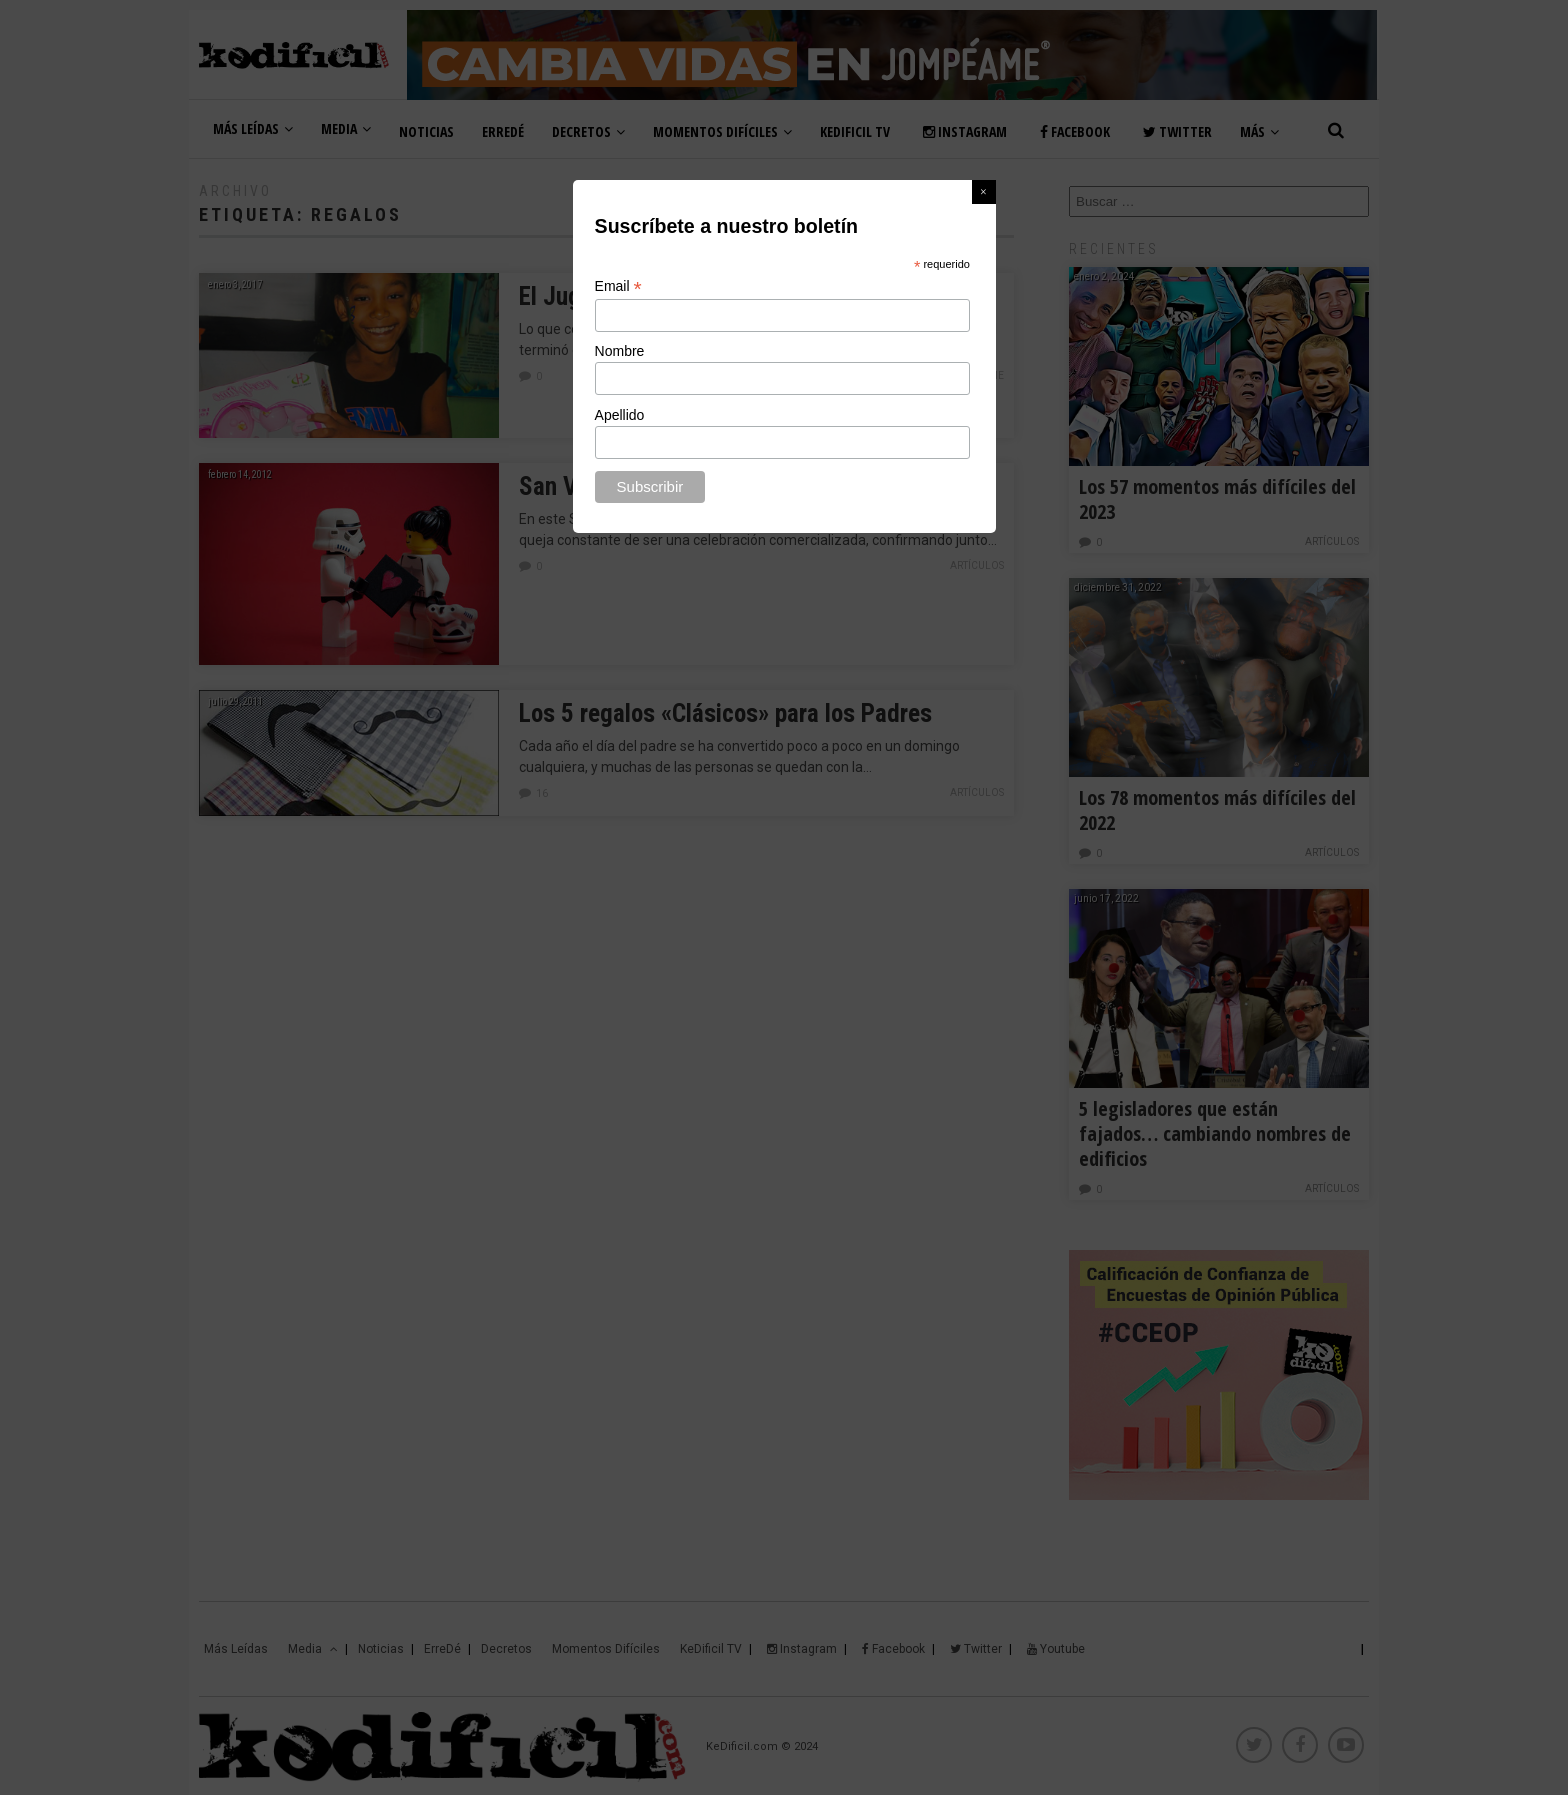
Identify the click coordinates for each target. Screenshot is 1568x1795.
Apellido (620, 415)
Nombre (620, 351)
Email (618, 286)
